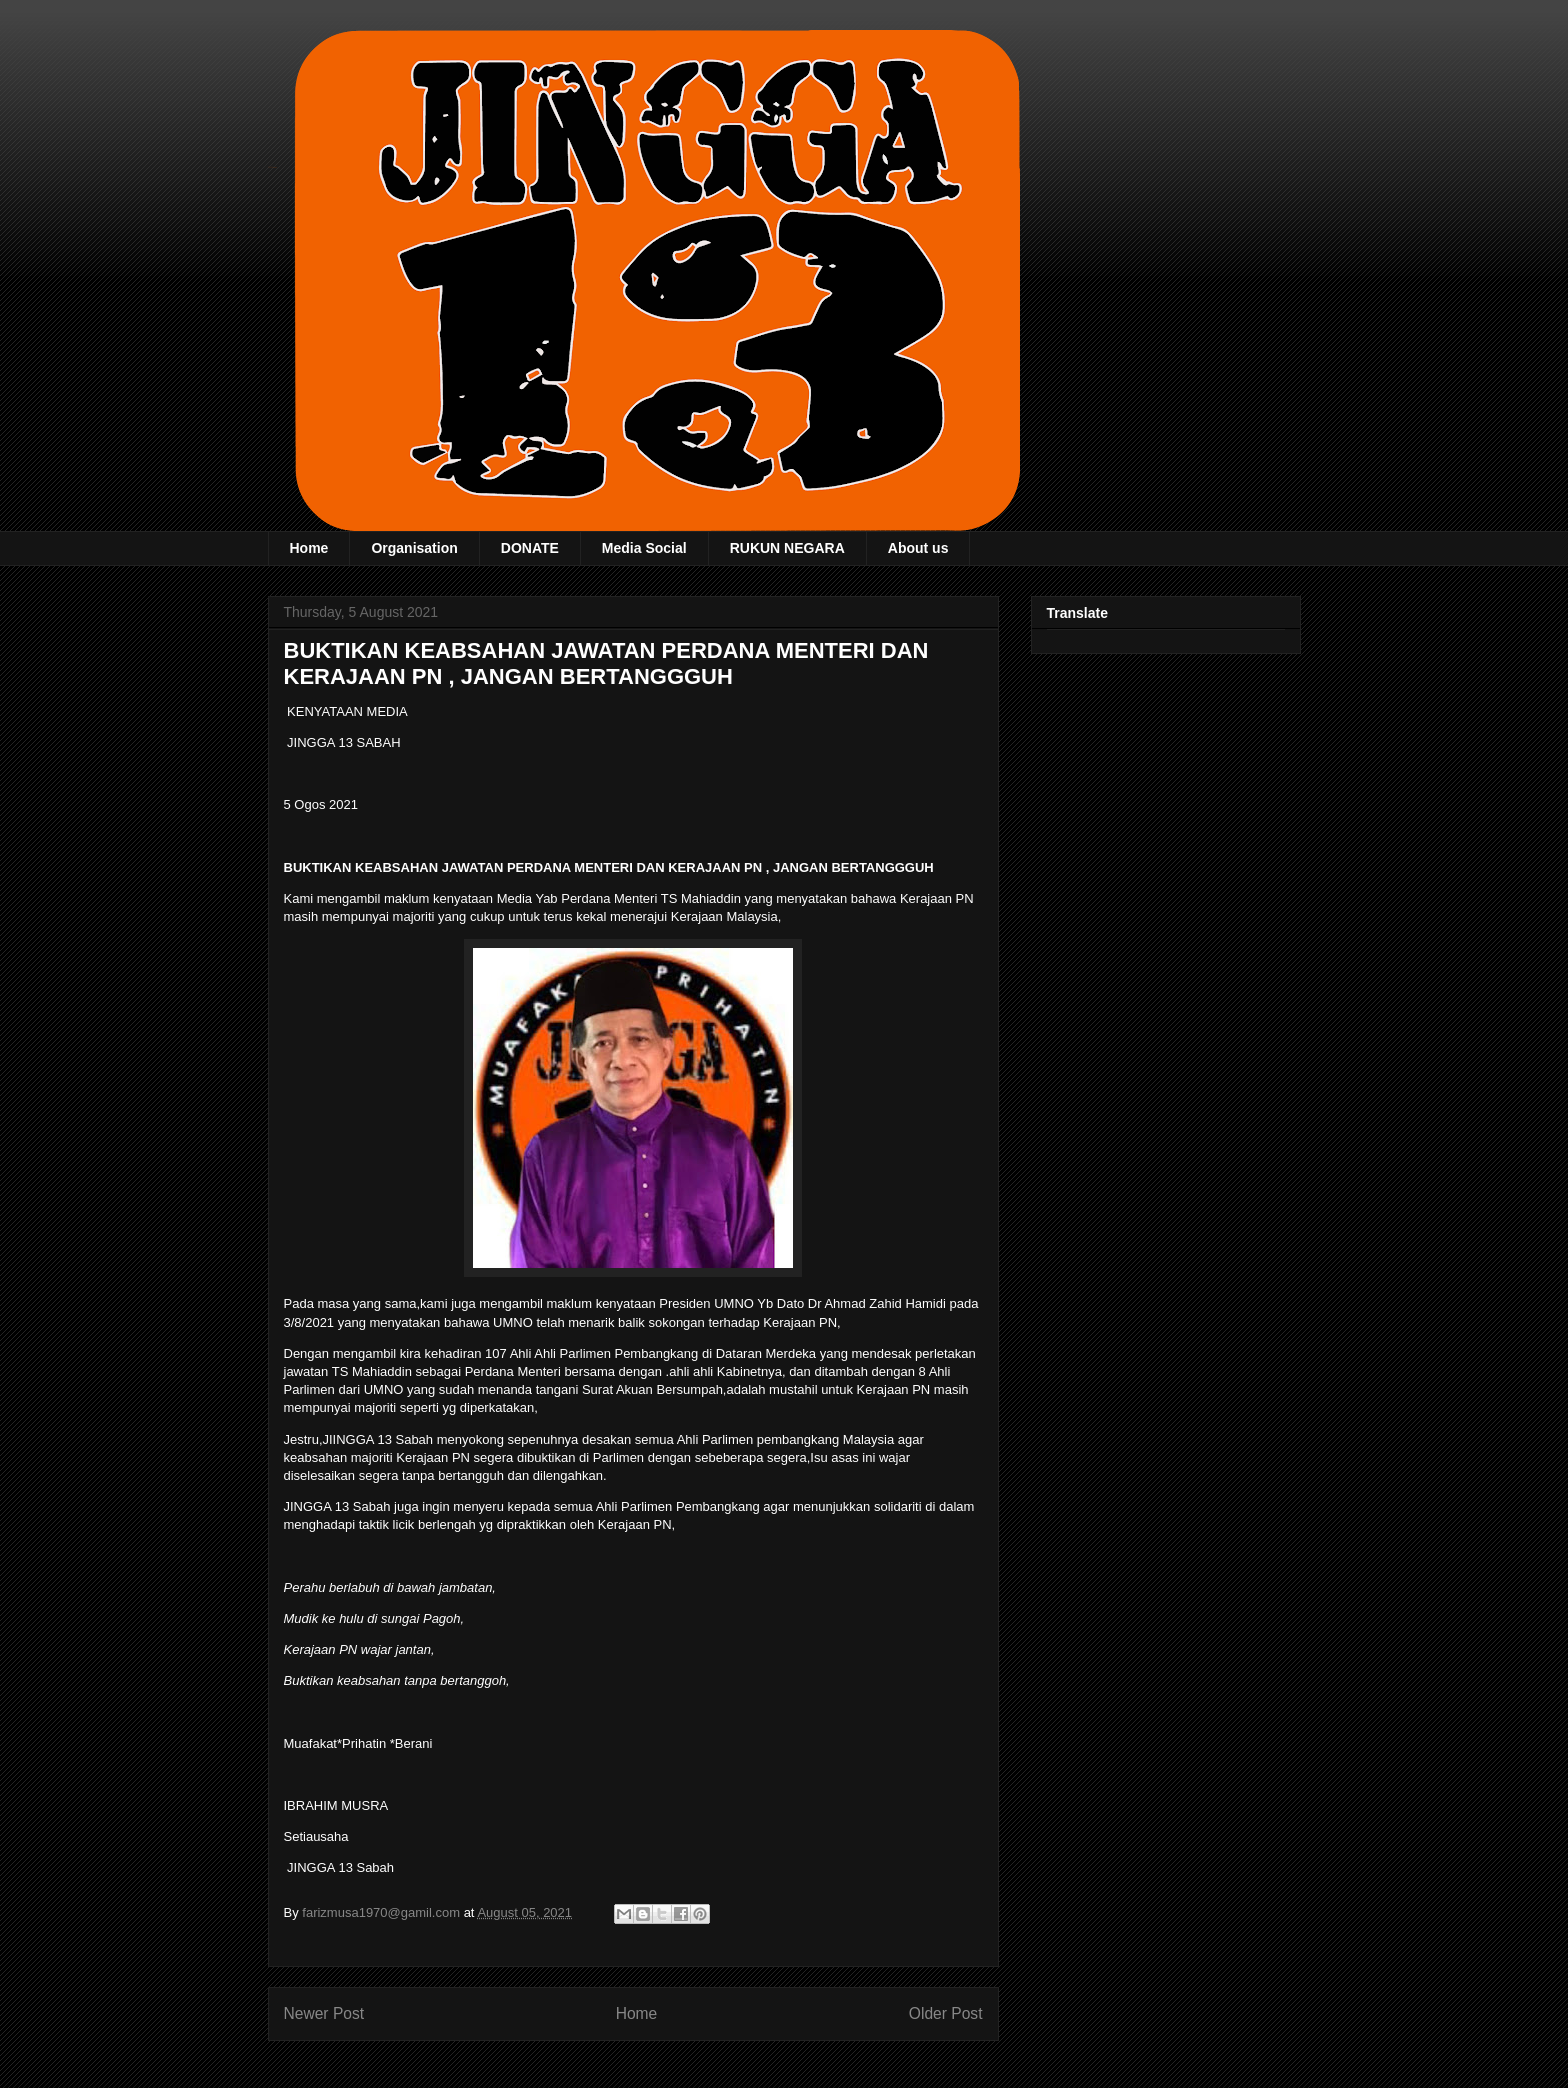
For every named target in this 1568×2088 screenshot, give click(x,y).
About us (918, 548)
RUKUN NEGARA (787, 548)
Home (309, 548)
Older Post (946, 2013)
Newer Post (324, 2013)
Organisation (414, 548)
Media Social (644, 548)
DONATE (530, 548)
